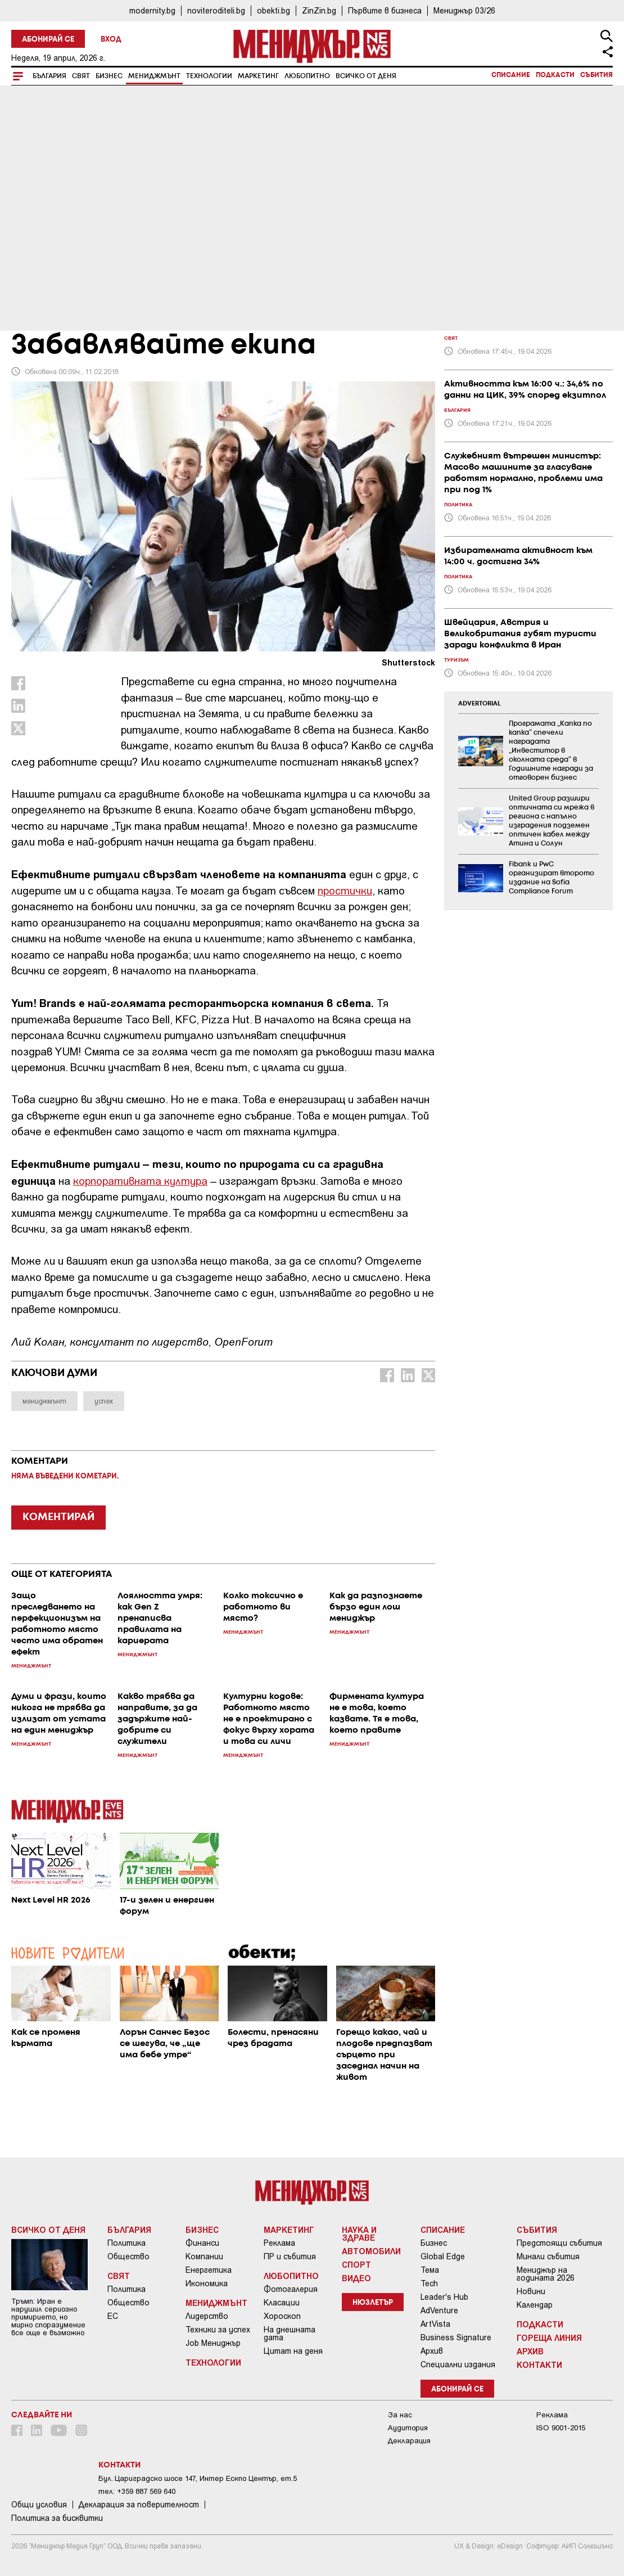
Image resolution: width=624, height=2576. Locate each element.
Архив (431, 2351)
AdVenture (439, 2310)
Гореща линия (549, 2337)
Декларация (409, 2440)
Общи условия (39, 2504)
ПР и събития (290, 2256)
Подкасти (555, 75)
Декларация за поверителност (139, 2504)
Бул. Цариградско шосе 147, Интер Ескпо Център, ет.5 (197, 2478)
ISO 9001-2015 (560, 2427)
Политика (126, 2243)
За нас (400, 2414)
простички (345, 890)
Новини (531, 2291)
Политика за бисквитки (57, 2518)
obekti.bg (273, 10)
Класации (282, 2303)
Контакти (539, 2364)
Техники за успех (218, 2330)
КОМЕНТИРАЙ (58, 1517)
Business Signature (455, 2337)
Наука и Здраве (359, 2233)
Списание (510, 75)
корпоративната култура (140, 1180)
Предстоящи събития (559, 2243)
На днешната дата (289, 2333)
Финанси (202, 2243)
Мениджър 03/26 (464, 10)
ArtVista (435, 2324)
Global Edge (442, 2256)
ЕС (112, 2316)
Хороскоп (282, 2316)
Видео (356, 2278)
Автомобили (371, 2251)
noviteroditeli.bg (216, 10)
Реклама (279, 2243)
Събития (596, 75)
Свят (81, 76)
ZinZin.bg (319, 10)
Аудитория (408, 2427)
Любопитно (307, 76)
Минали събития (548, 2256)
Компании (204, 2256)
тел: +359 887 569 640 (136, 2491)
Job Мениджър (213, 2343)
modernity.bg (152, 10)
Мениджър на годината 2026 (546, 2274)
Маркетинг (258, 76)
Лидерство (207, 2316)
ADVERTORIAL (479, 704)
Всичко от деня (366, 76)
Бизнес (109, 76)
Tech (429, 2283)
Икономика (207, 2283)
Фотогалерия (291, 2289)
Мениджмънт (154, 76)
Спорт (356, 2264)
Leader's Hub (444, 2297)
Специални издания (457, 2364)
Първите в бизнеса (385, 10)
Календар (535, 2305)
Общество (128, 2256)
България (49, 76)
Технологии (209, 76)
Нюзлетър (372, 2303)
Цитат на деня (293, 2351)
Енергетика (209, 2270)
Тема (429, 2270)
